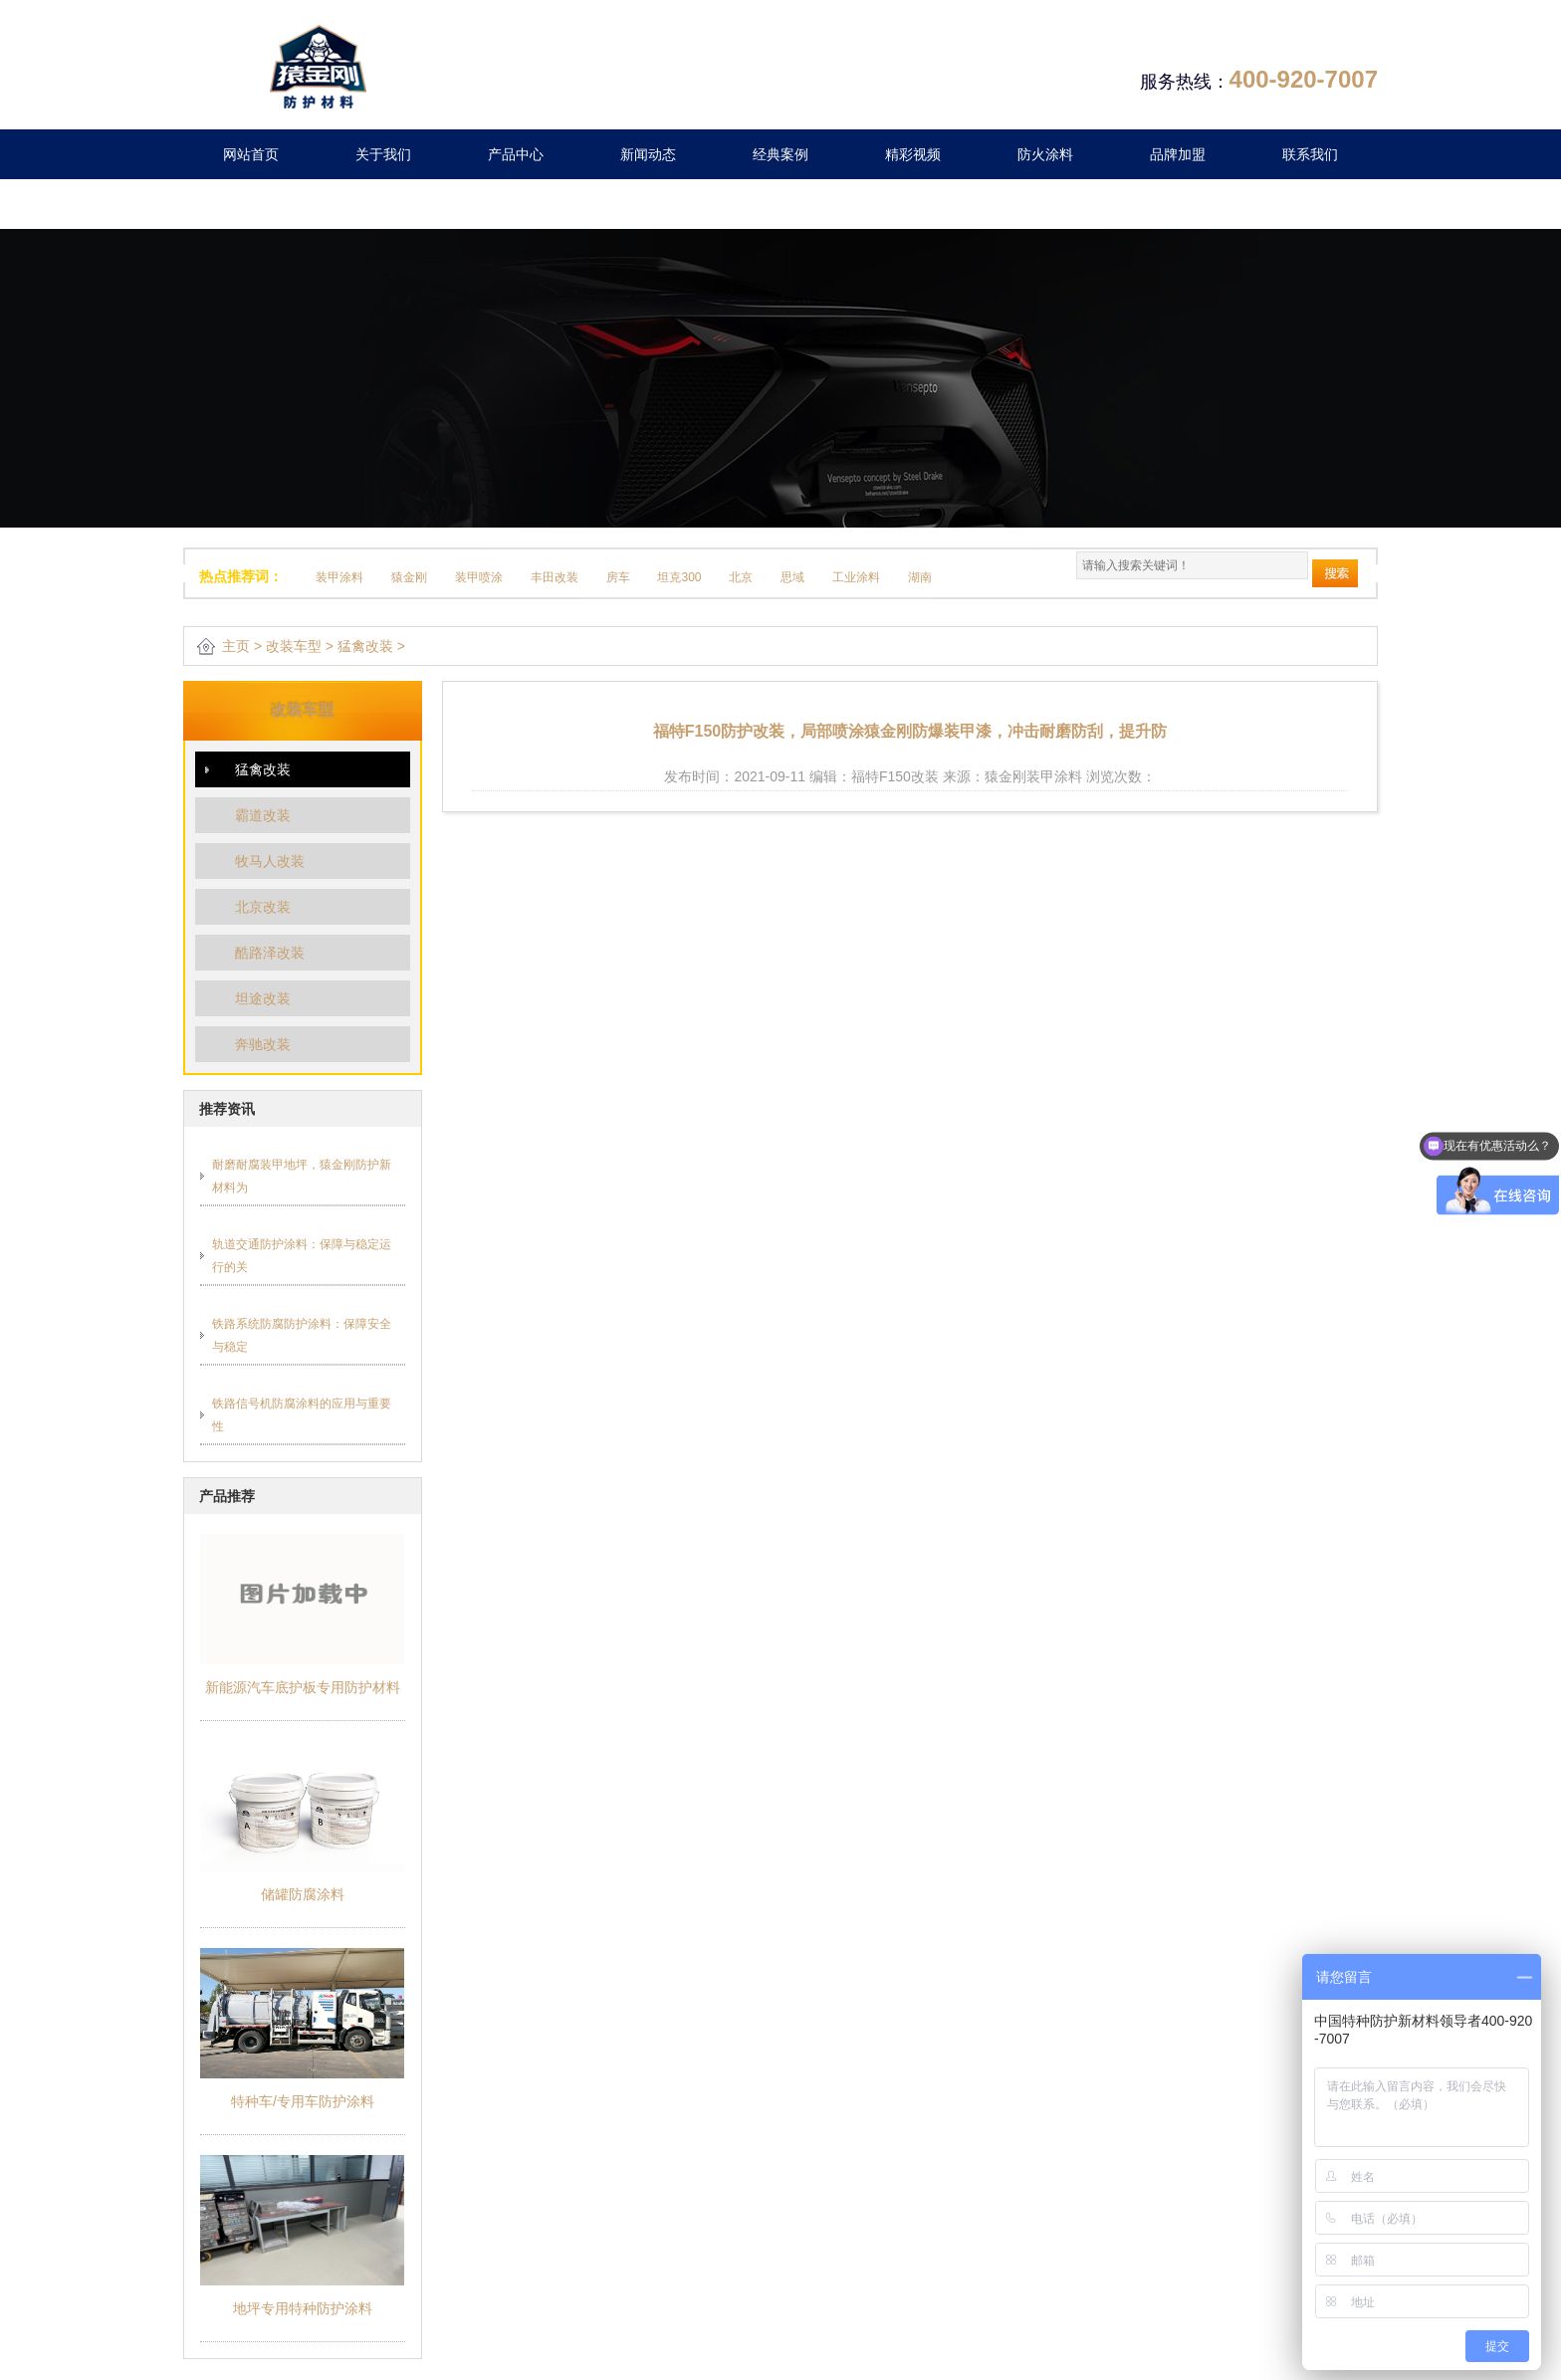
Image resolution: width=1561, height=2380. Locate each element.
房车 (618, 577)
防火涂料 (1045, 154)
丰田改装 (554, 577)
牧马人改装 (270, 861)
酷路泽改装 (270, 953)
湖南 (920, 577)
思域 (792, 577)
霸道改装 (263, 815)
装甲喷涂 (479, 577)
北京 (741, 577)
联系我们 (1310, 154)
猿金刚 (409, 577)
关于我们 (383, 154)
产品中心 (516, 154)
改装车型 (294, 646)
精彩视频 (913, 154)
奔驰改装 (263, 1044)
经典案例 (780, 154)
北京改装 (263, 907)
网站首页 (251, 154)
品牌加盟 (1178, 154)
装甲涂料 (339, 577)
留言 (251, 204)
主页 (236, 646)
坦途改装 (263, 998)
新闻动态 (648, 154)
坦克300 (679, 577)
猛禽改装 (365, 646)
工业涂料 (856, 577)
